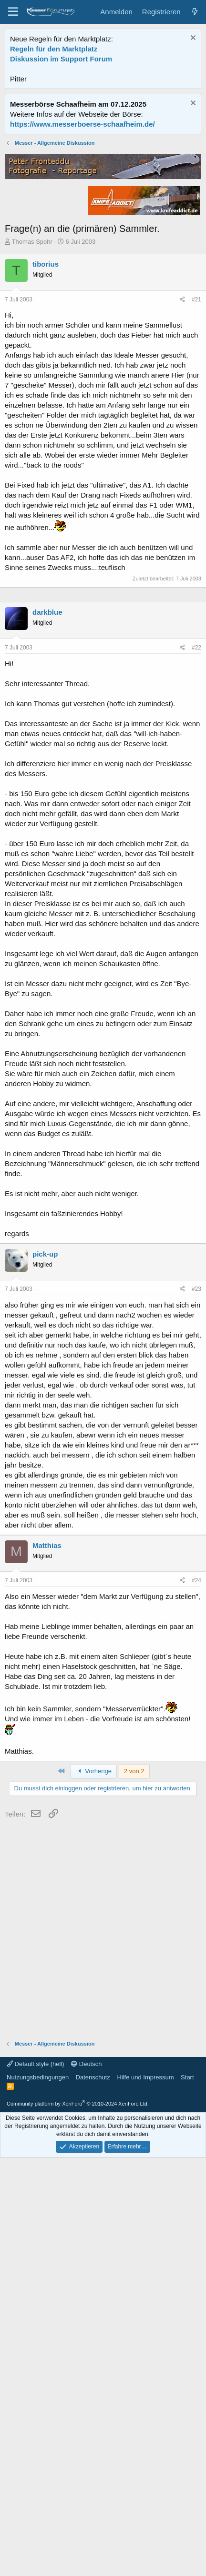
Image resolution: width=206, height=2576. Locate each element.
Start (187, 2507)
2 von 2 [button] (134, 2201)
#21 (196, 507)
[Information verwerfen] (192, 39)
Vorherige (93, 2201)
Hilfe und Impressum (145, 2507)
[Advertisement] (103, 242)
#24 (196, 2010)
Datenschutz (93, 2507)
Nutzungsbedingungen (38, 2507)
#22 (196, 1078)
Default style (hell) (35, 2494)
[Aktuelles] (194, 11)
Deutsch (86, 2494)
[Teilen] (182, 507)
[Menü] (13, 12)
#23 (196, 1719)
